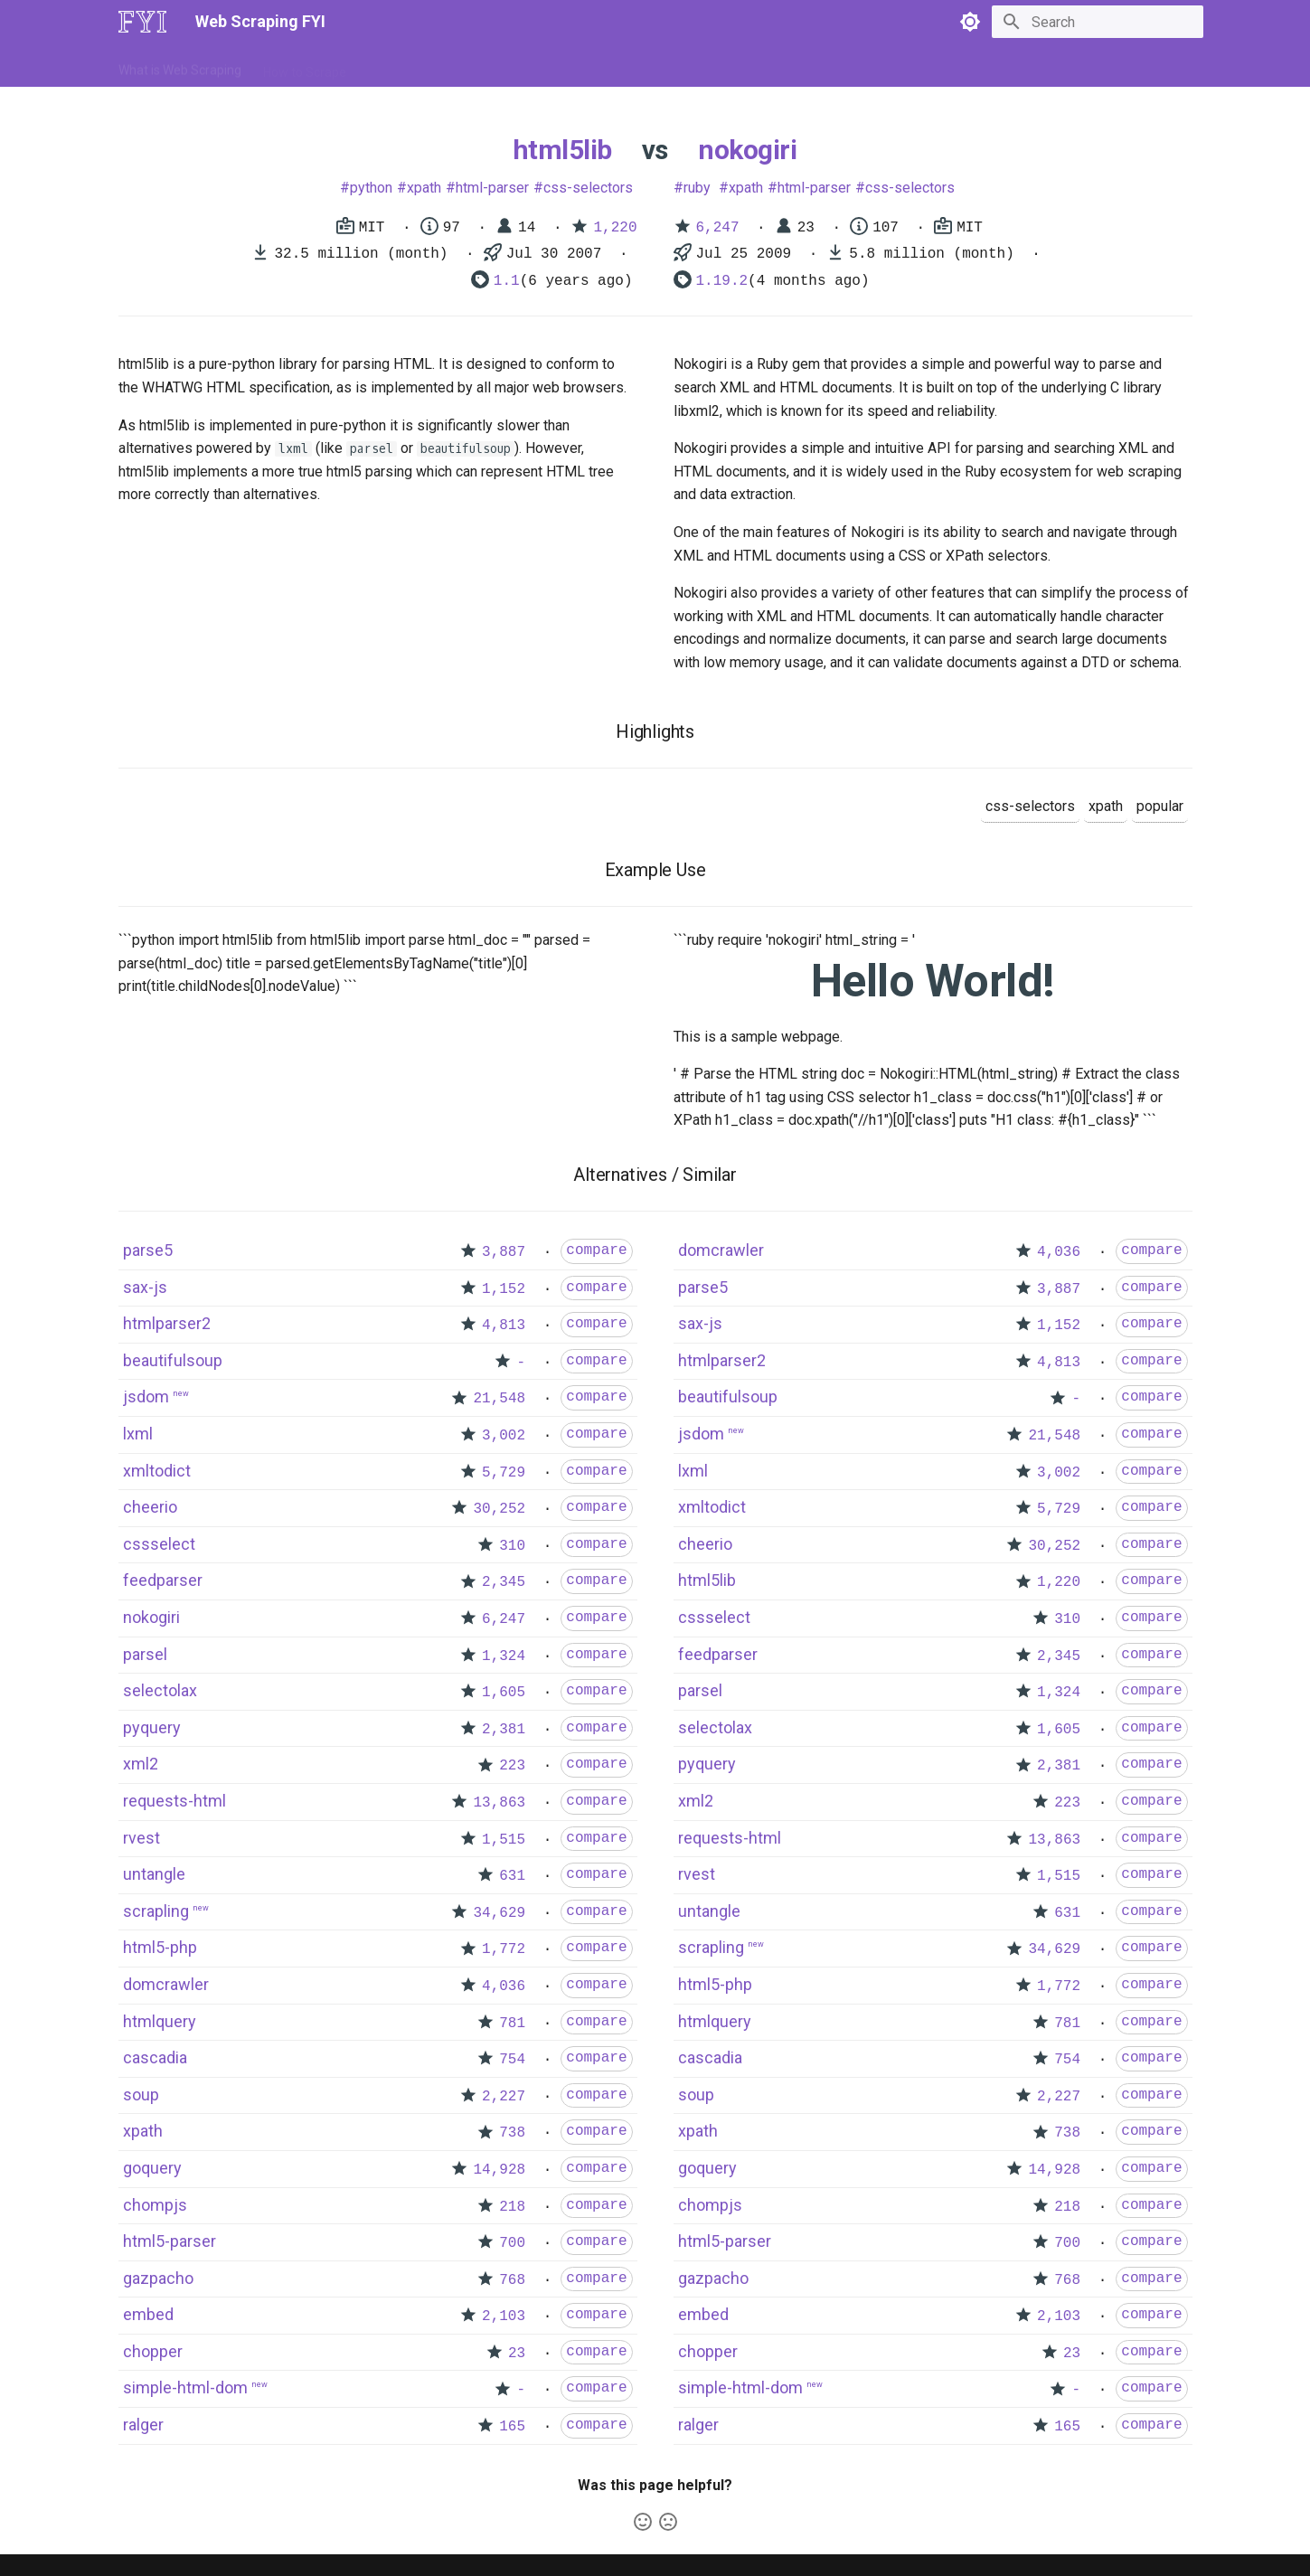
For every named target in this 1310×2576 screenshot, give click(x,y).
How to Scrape (304, 66)
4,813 (503, 1325)
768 (512, 2280)
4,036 (503, 1986)
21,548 (499, 1399)
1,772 (503, 1949)
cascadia (155, 2057)
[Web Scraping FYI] (142, 22)
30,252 (499, 1509)
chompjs (155, 2204)
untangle (154, 1873)
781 (512, 2023)
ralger (143, 2424)
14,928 (499, 2170)
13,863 (499, 1803)
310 (512, 1546)
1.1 (507, 281)
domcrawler (166, 1984)
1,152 (503, 1289)
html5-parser (169, 2241)
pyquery (152, 1727)
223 (512, 1766)
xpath (424, 187)
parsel (145, 1654)
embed (148, 2314)
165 (512, 2427)
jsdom (146, 1396)
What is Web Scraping (179, 66)
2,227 (503, 2097)
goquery (152, 2167)
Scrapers (606, 66)
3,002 (503, 1436)
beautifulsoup (172, 1360)
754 (512, 2060)
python (371, 187)
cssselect (159, 1543)
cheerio (150, 1506)
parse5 (148, 1250)
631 (512, 1876)
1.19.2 (722, 281)
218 (512, 2207)
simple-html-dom (185, 2387)
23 (516, 2354)
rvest (141, 1837)
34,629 (499, 1913)
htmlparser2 (167, 1323)
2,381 (503, 1730)
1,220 (614, 228)
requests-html (174, 1800)
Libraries (534, 66)
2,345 (503, 1582)
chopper (153, 2351)
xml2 (140, 1763)
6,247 (718, 228)
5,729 (503, 1473)
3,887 (503, 1252)
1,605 (503, 1693)
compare (596, 1250)
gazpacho (158, 2278)
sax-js (145, 1287)
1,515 (503, 1840)
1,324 (503, 1656)
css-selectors (588, 187)
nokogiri (747, 149)
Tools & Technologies (428, 66)
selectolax (160, 1690)
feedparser (163, 1580)
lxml (138, 1433)
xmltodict (157, 1470)
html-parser (492, 187)
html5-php (160, 1947)
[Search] (1097, 21)
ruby (697, 187)
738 (512, 2133)
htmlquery (159, 2021)
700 (512, 2243)
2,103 (503, 2316)
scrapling (156, 1910)
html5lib (562, 149)
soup (141, 2094)
